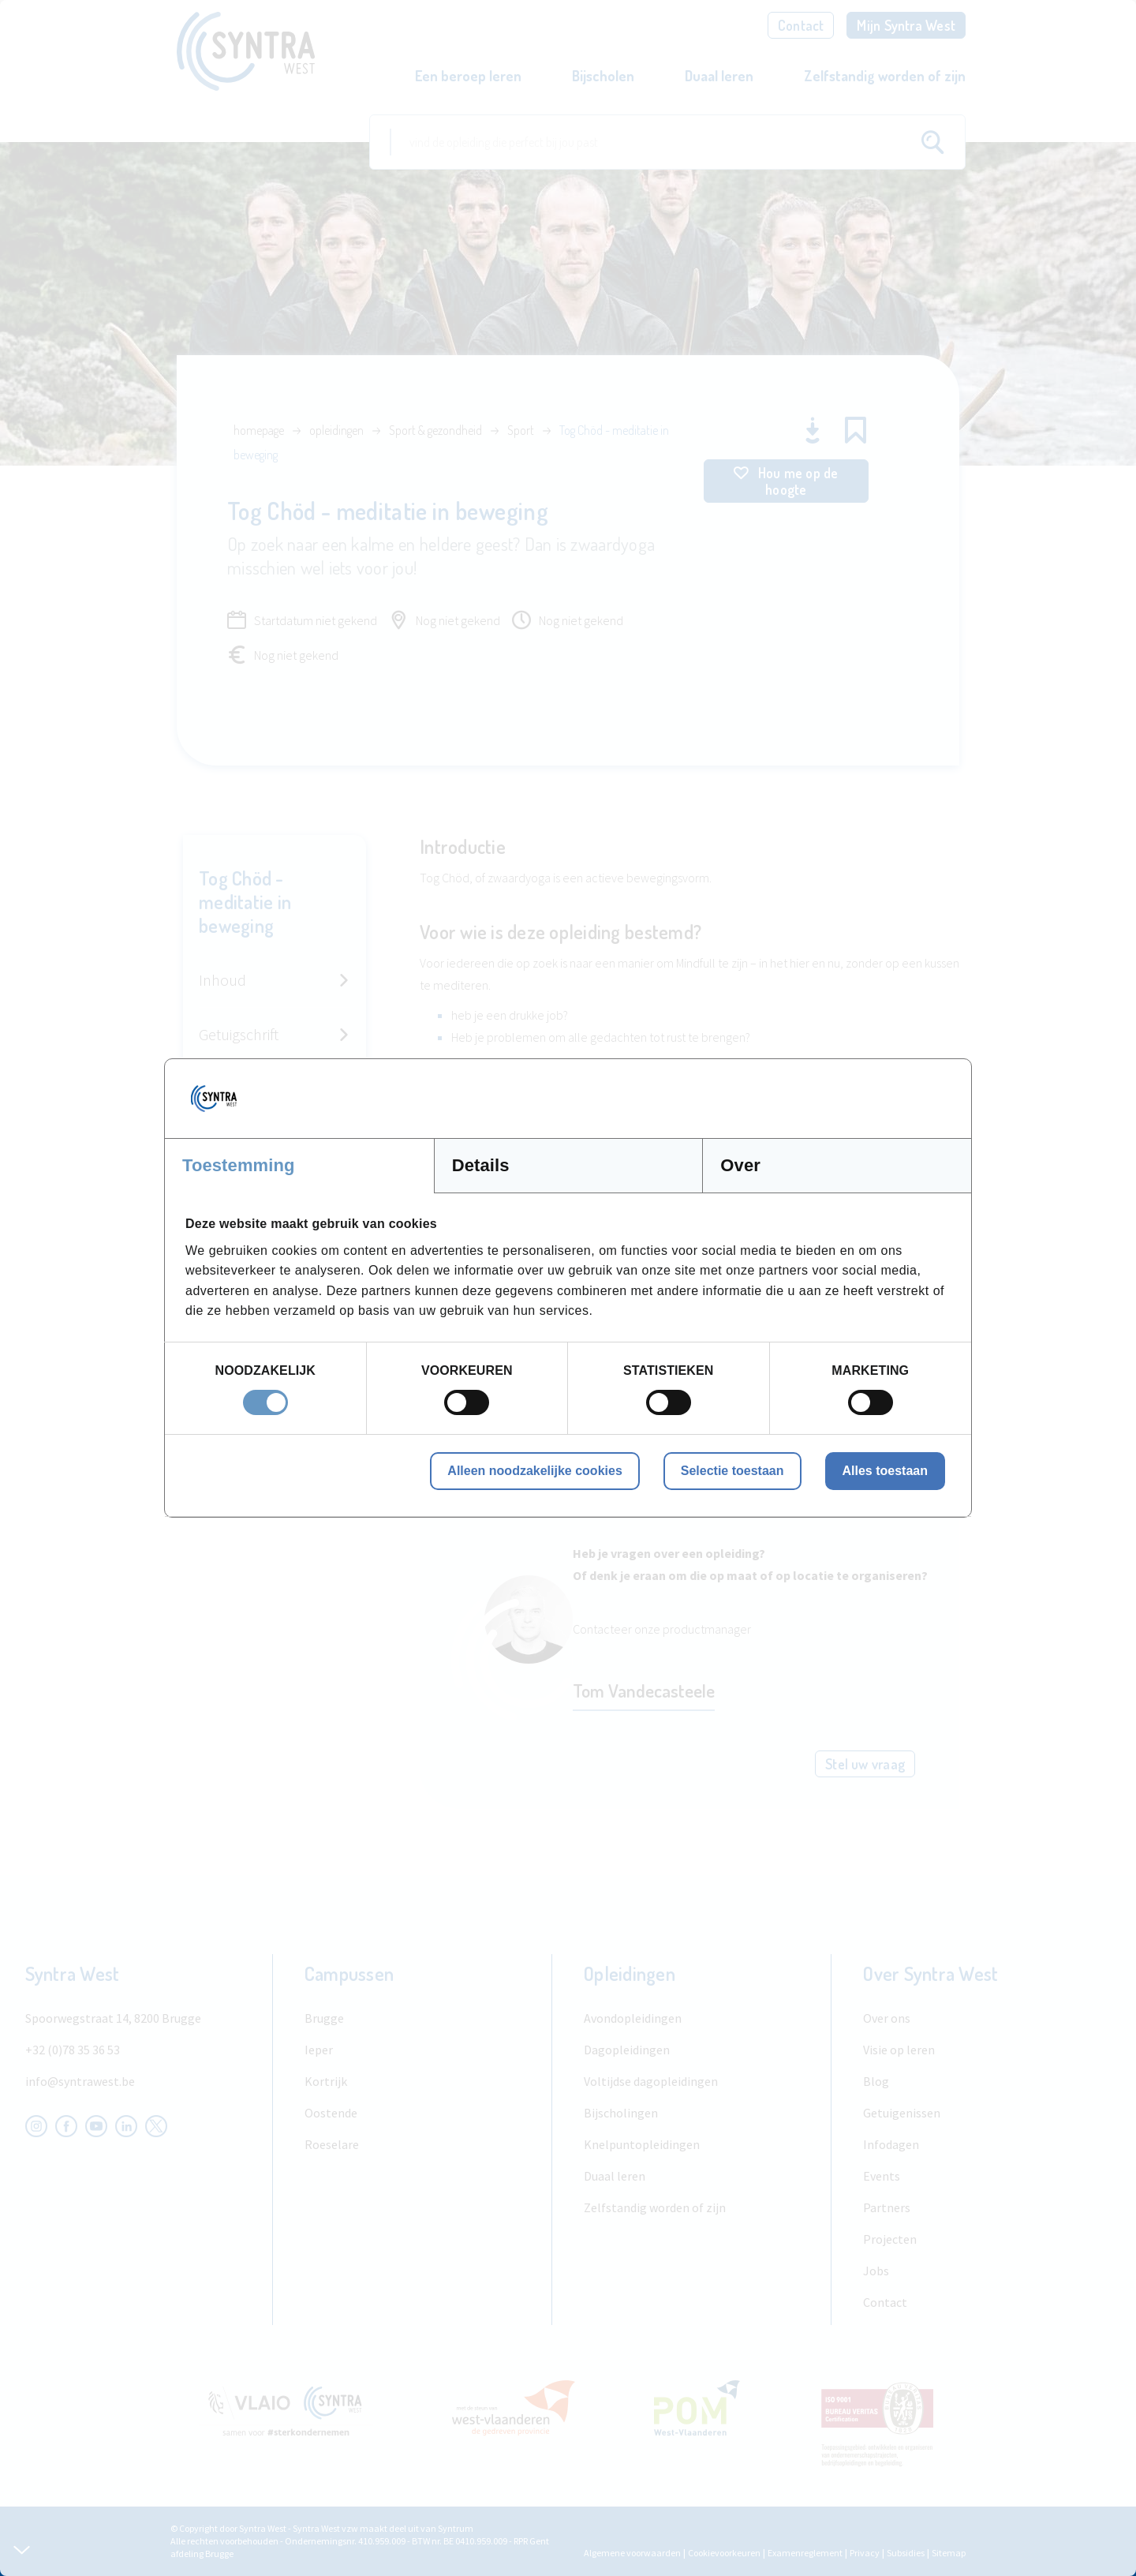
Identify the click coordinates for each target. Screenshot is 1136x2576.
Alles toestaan (885, 1470)
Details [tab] (481, 1165)
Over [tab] (740, 1165)
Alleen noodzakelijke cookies (534, 1470)
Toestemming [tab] (238, 1165)
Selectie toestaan (732, 1470)
